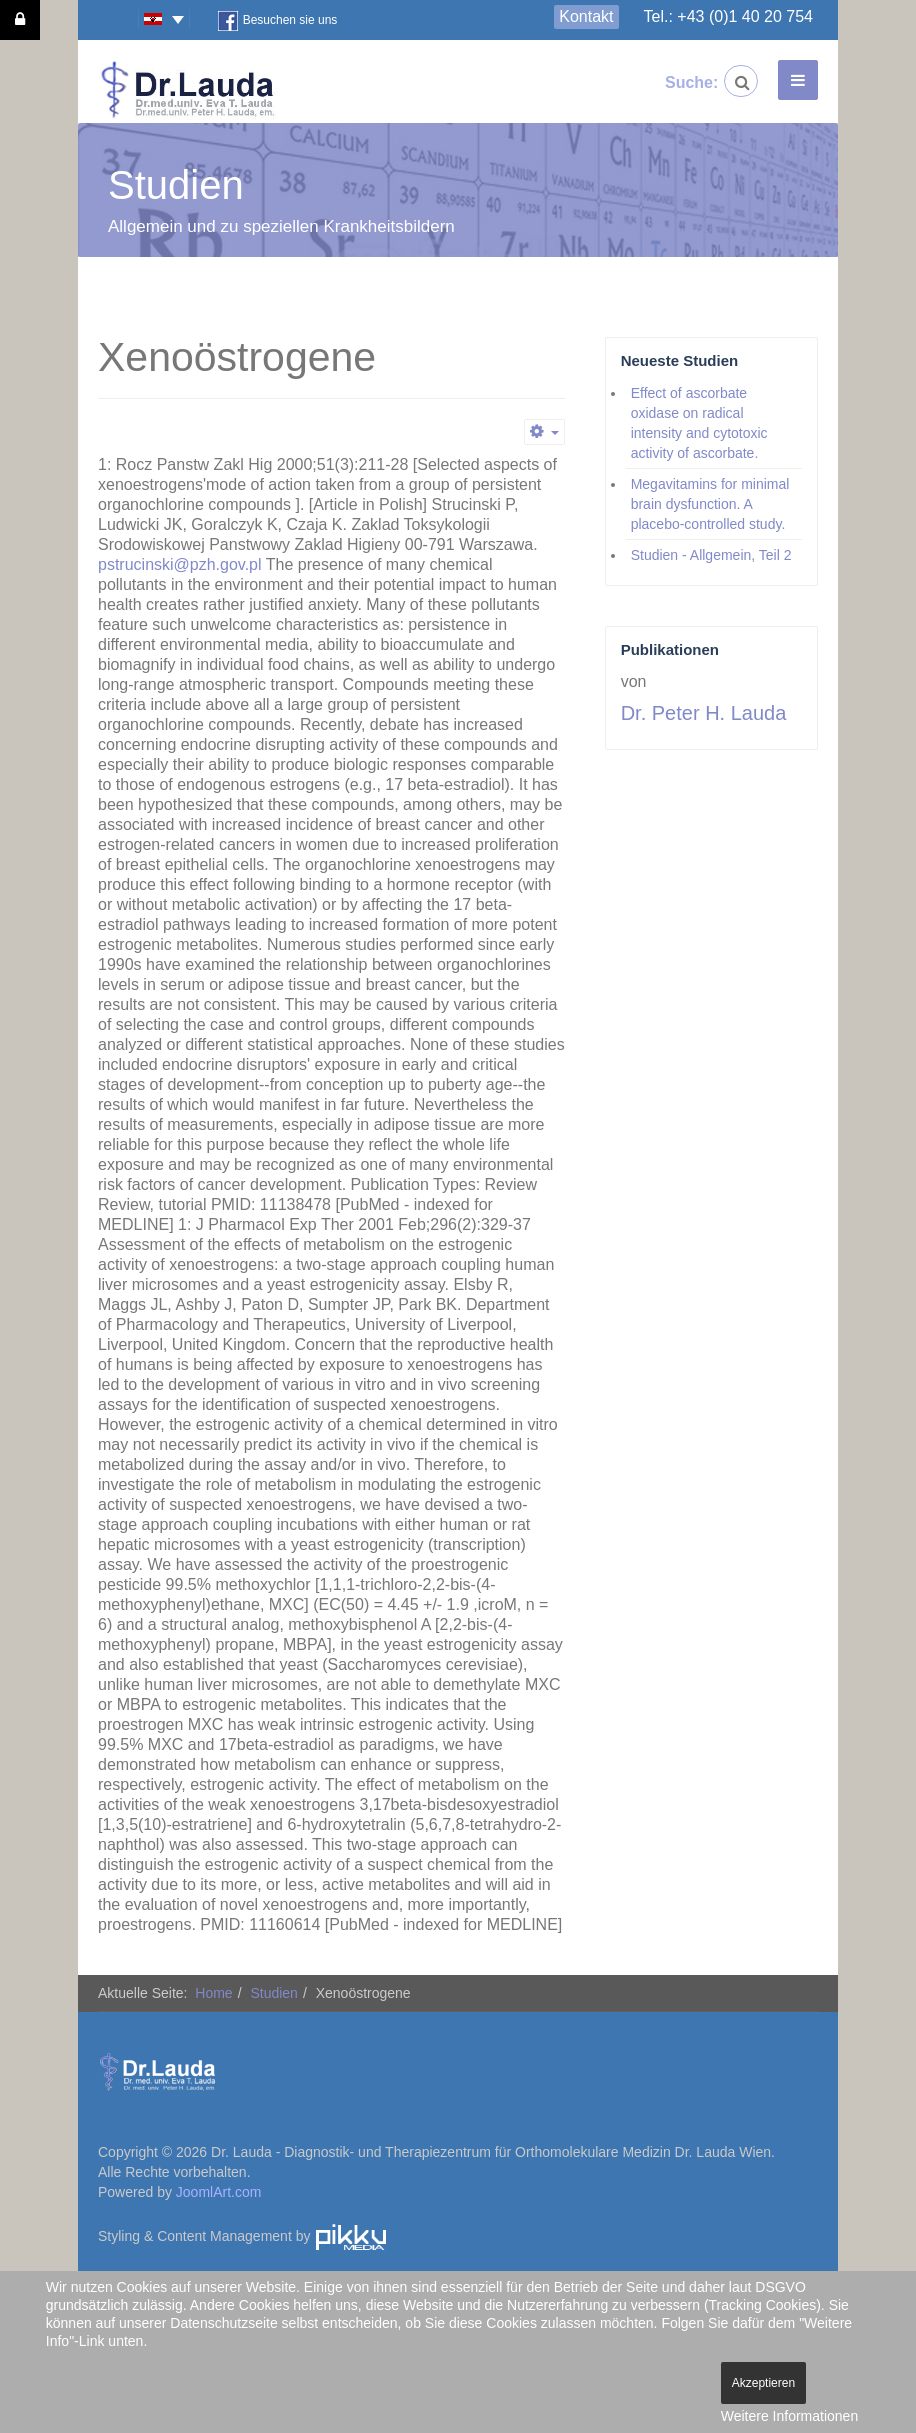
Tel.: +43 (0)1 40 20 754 (728, 16)
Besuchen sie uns (278, 21)
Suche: (681, 82)
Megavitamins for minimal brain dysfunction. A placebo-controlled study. (710, 504)
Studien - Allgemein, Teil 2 (711, 555)
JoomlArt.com (219, 2192)
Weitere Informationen (789, 2416)
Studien (273, 1993)
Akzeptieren (763, 2383)
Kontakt (586, 16)
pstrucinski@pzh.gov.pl (180, 564)
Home (213, 1993)
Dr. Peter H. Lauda (704, 713)
